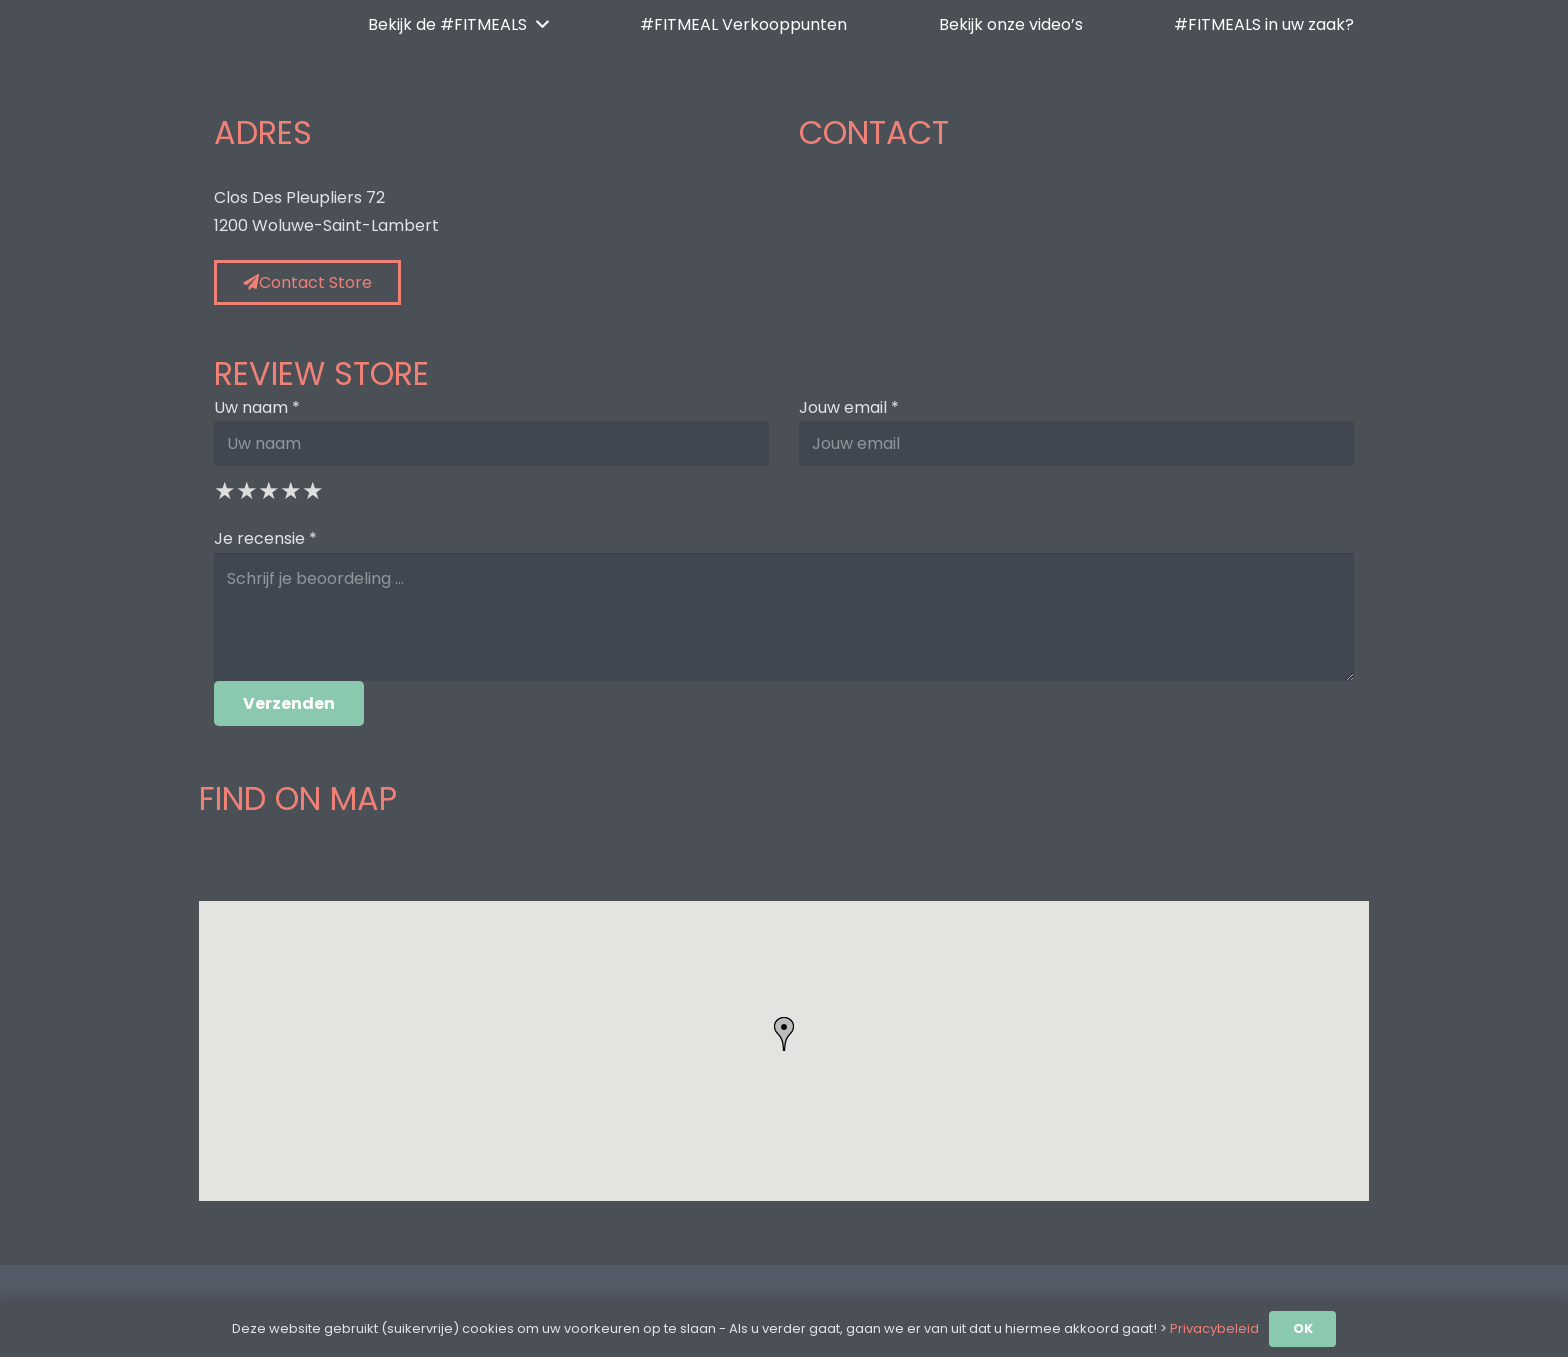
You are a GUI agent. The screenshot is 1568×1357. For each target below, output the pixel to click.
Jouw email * (849, 407)
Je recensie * (265, 538)
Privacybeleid (1214, 1328)
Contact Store (307, 282)
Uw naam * (257, 407)
